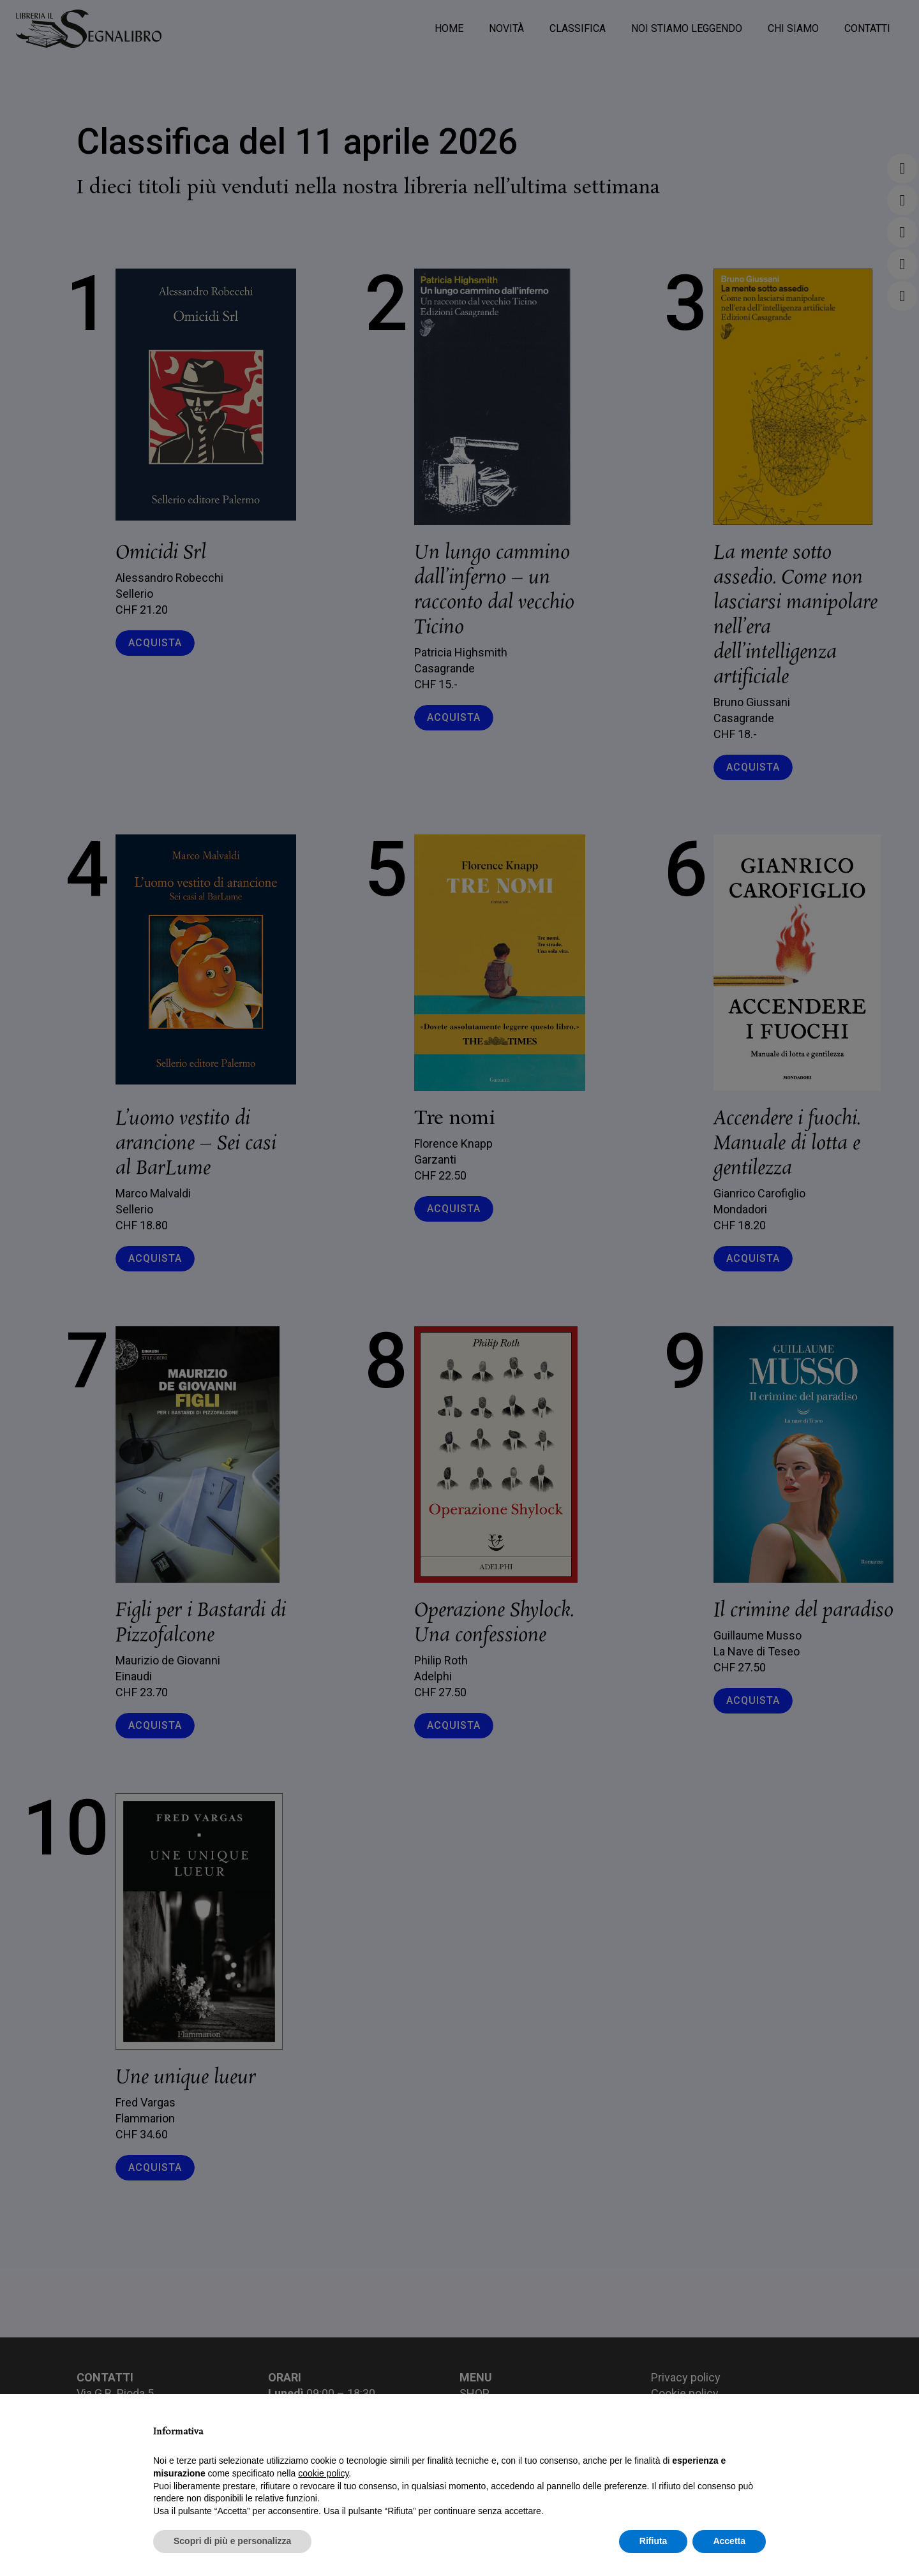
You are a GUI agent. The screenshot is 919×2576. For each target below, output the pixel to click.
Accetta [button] (729, 2541)
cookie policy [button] (323, 2473)
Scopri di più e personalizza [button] (232, 2541)
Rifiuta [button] (653, 2541)
